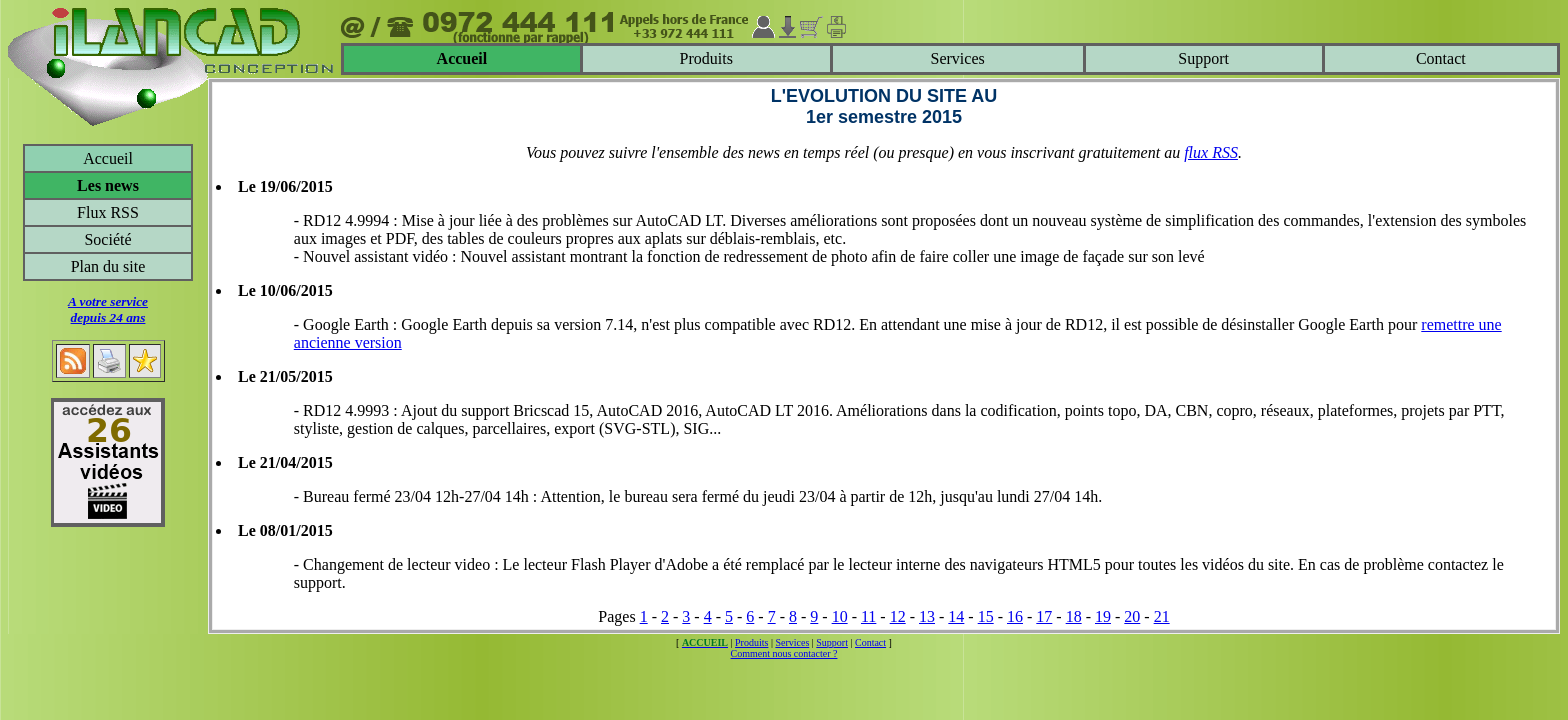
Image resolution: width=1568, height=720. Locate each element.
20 (1132, 616)
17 (1044, 616)
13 (927, 616)
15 (986, 616)
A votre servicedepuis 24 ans (108, 309)
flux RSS (1211, 152)
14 (956, 616)
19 (1103, 616)
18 (1074, 616)
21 (1162, 616)
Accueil (108, 158)
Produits (706, 58)
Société (107, 239)
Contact (1441, 58)
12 (898, 616)
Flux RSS (108, 212)
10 (840, 616)
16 (1015, 616)
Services (958, 58)
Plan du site (108, 266)
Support (1203, 58)
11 (868, 616)
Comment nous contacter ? (784, 653)
